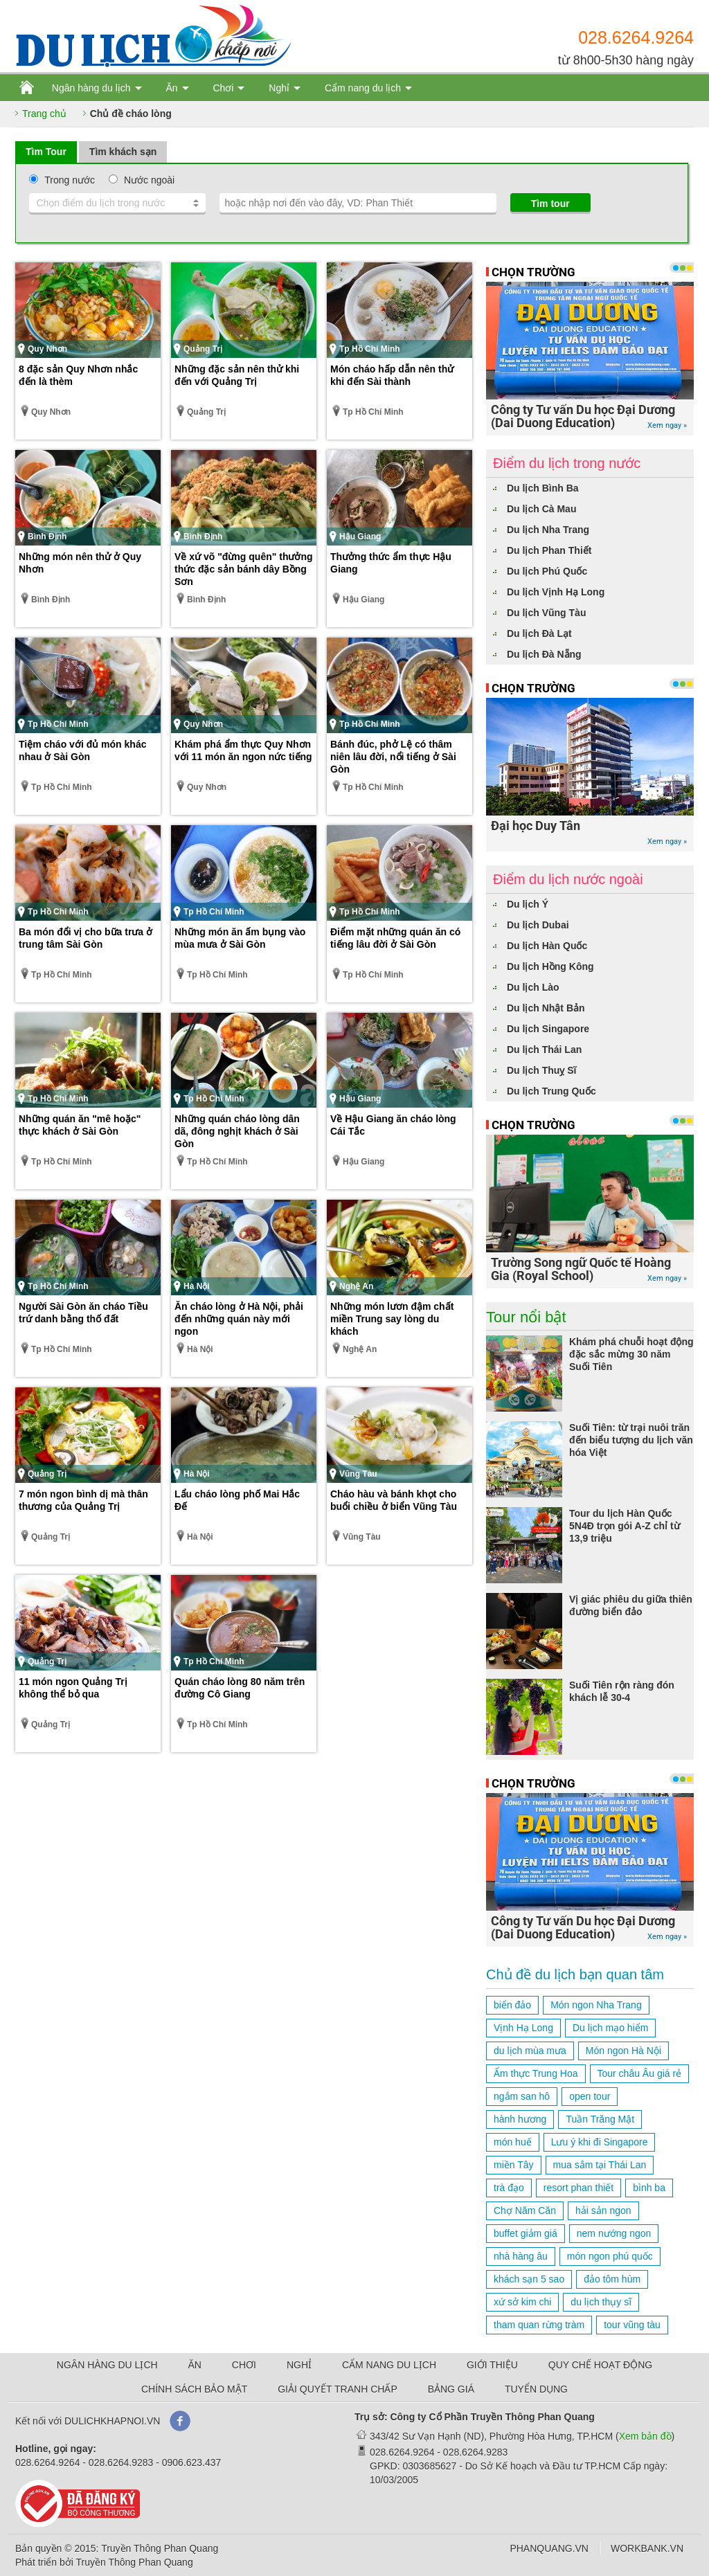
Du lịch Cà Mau (541, 508)
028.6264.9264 (636, 37)
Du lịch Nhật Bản (546, 1008)
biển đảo (512, 2004)
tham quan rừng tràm (539, 2324)
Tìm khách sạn (122, 151)
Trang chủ (44, 113)
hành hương (520, 2119)
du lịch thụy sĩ (601, 2301)
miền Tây (514, 2164)
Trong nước (69, 180)
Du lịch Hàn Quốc (547, 945)
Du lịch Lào (533, 987)
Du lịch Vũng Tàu (546, 612)
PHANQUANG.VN (549, 2548)
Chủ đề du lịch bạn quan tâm (575, 1974)
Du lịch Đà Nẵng (544, 654)
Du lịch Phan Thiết (549, 550)
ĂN (194, 2364)
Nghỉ (279, 87)
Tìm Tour (46, 151)
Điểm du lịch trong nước (566, 463)
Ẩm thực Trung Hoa (536, 2073)
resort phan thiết (578, 2187)
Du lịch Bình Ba (543, 488)
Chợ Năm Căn (525, 2210)
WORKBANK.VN (647, 2548)
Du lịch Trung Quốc (551, 1091)
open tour (589, 2096)
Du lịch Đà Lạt (539, 633)
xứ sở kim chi (522, 2301)
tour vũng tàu (632, 2324)
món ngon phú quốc (610, 2256)
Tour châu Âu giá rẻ (640, 2073)
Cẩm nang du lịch (363, 87)
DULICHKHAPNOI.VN (112, 2420)
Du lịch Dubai (538, 924)
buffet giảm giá (525, 2233)
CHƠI (244, 2364)
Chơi (223, 87)
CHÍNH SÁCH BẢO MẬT (194, 2389)
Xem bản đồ (645, 2436)
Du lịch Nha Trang (548, 529)
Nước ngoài (149, 180)
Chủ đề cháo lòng (131, 113)
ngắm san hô (522, 2096)
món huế (513, 2141)
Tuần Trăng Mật (600, 2119)
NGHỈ (299, 2364)
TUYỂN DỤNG (536, 2389)
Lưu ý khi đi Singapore (599, 2141)
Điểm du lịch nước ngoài (568, 879)
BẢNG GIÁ (451, 2389)
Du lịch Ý (527, 904)
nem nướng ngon (614, 2233)
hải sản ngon (603, 2210)
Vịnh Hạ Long (523, 2027)
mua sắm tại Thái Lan (600, 2164)
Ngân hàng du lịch (91, 87)
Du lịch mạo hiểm (610, 2027)
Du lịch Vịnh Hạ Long (555, 591)
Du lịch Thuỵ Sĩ (541, 1070)
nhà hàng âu (521, 2256)
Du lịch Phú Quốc (547, 571)
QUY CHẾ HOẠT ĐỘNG (600, 2364)
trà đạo (509, 2187)
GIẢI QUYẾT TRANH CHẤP (337, 2389)
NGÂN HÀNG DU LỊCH (107, 2364)
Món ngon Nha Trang (596, 2004)
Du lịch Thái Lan (544, 1049)
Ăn (171, 87)
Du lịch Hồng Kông (550, 966)
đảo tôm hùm (612, 2279)
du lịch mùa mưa (530, 2050)
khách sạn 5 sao (529, 2279)
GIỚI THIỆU (492, 2364)
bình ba (649, 2187)
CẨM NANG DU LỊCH (389, 2364)
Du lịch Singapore (548, 1028)
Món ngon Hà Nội (623, 2050)
